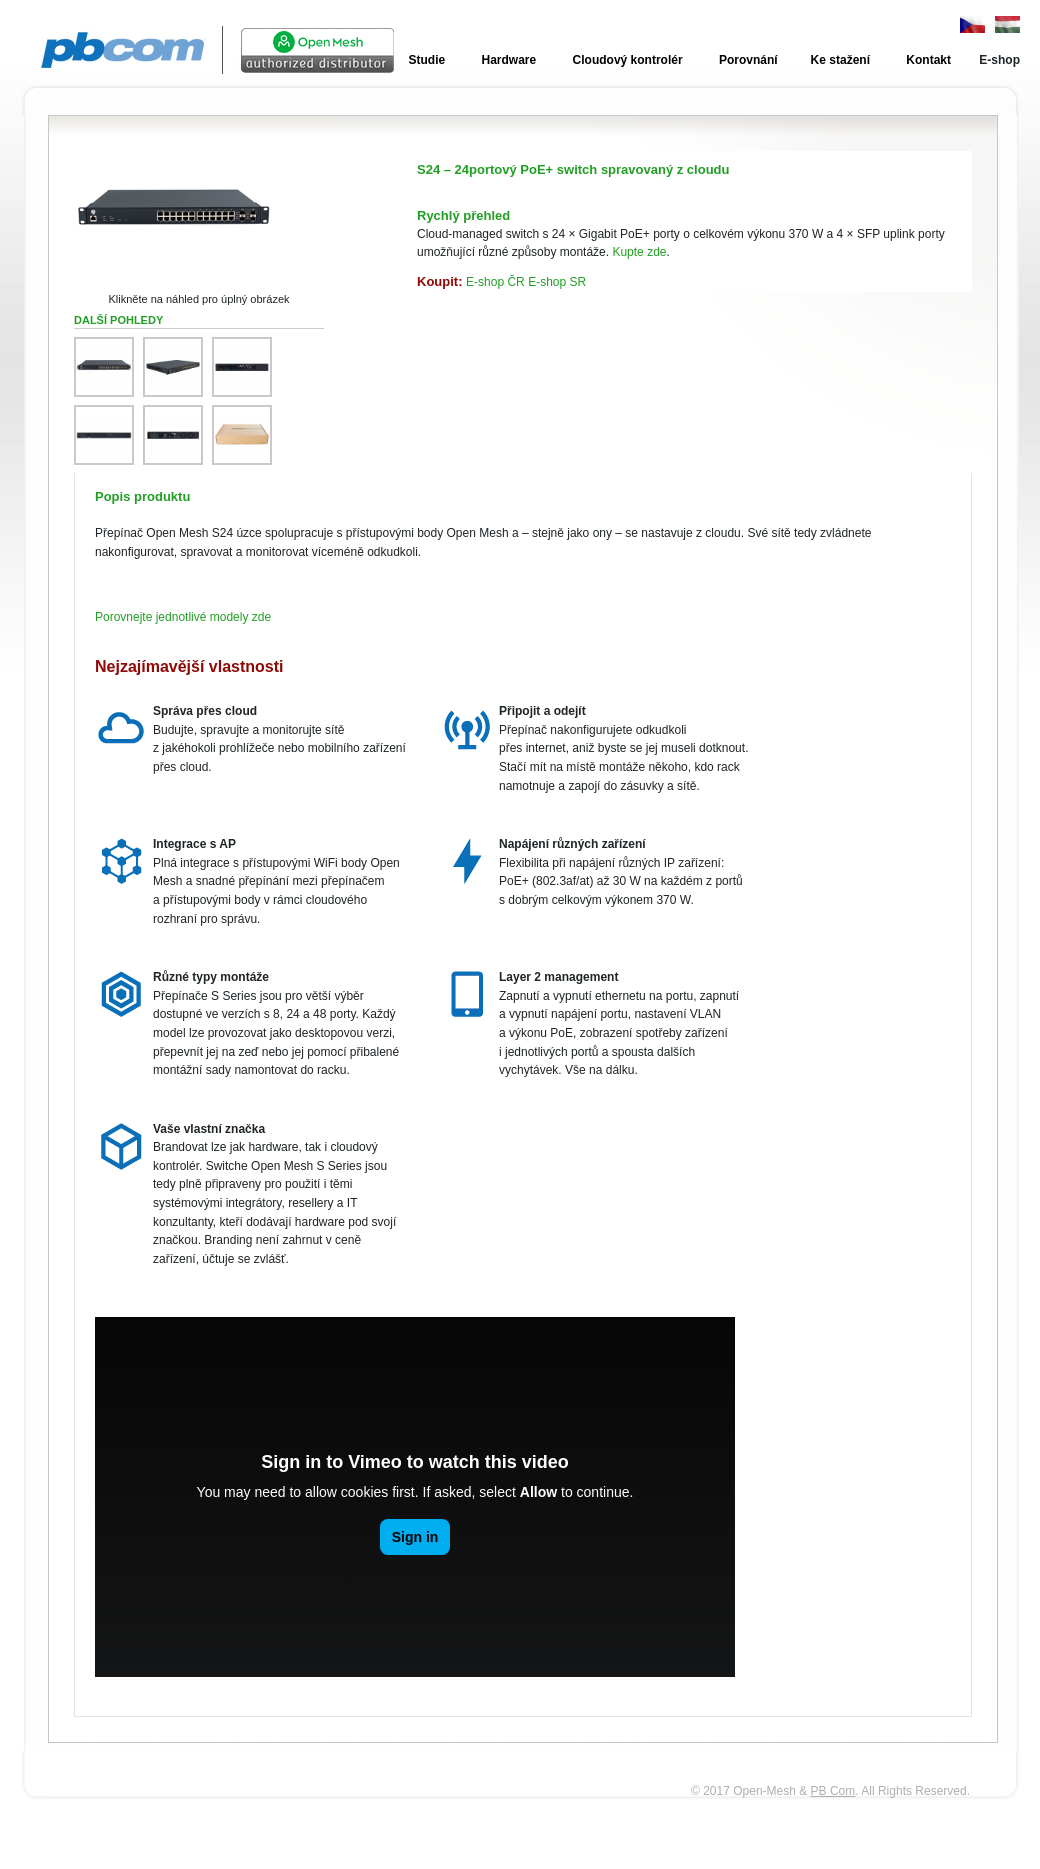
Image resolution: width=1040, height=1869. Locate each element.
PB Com (833, 1791)
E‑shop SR (557, 282)
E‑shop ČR (495, 282)
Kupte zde (639, 252)
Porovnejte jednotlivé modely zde (183, 617)
